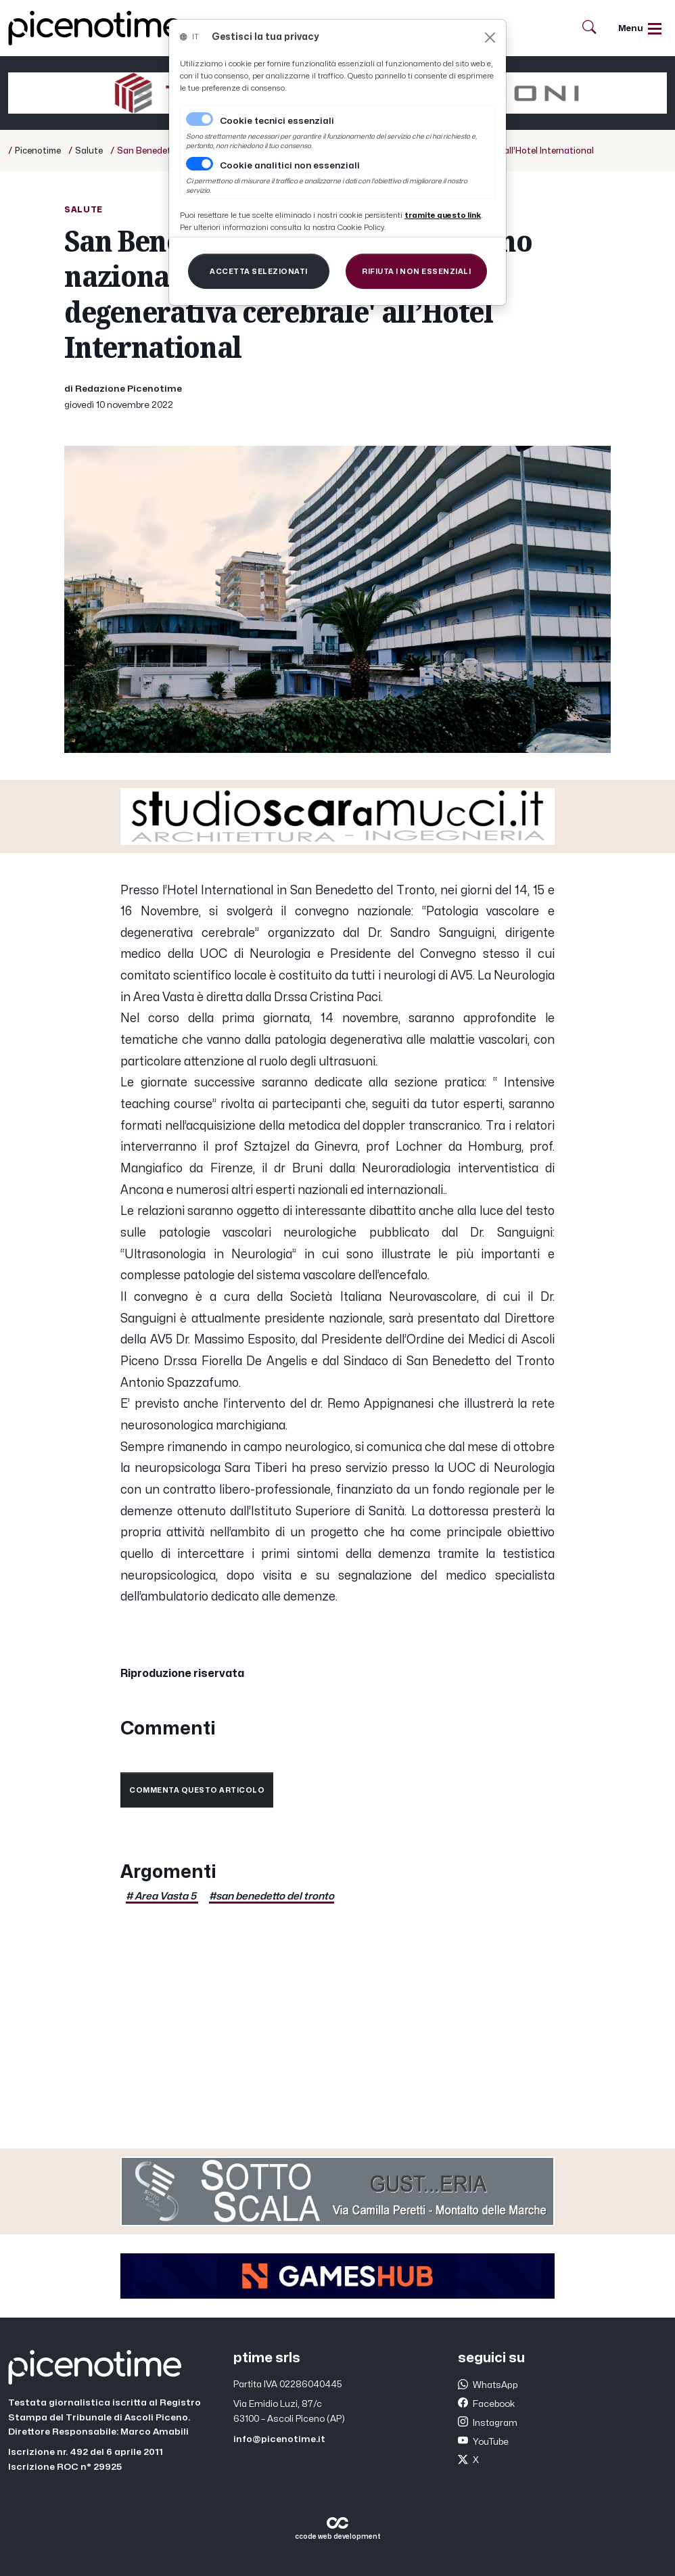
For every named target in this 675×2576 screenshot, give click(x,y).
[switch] (199, 163)
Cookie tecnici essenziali (277, 121)
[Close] (490, 37)
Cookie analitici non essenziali (290, 166)
